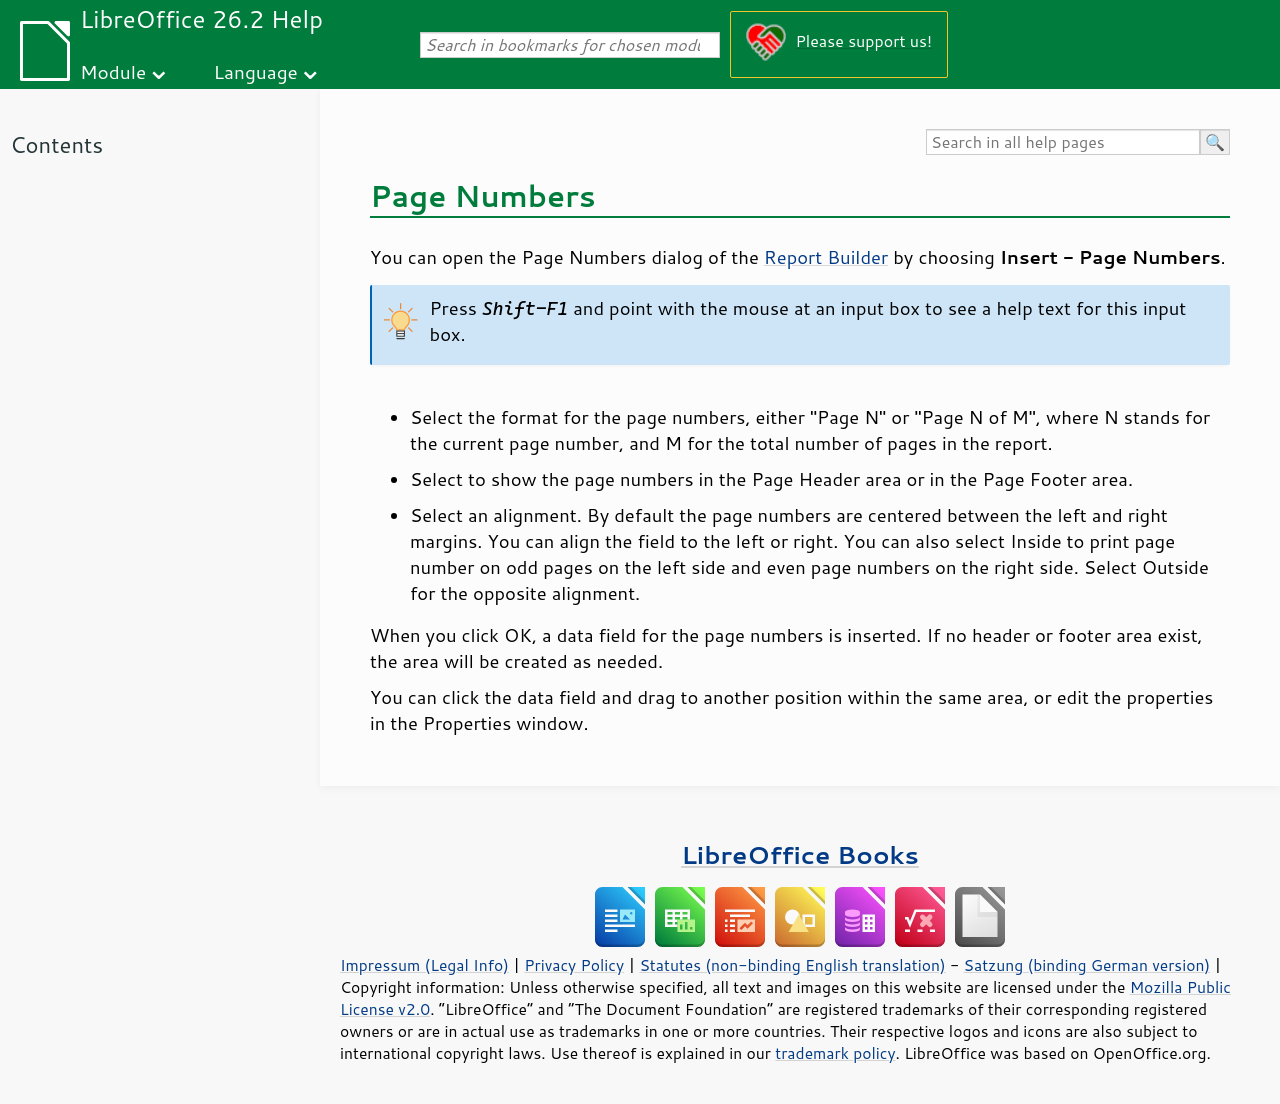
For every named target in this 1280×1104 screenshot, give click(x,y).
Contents (56, 144)
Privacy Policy (574, 965)
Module (113, 71)
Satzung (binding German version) (1087, 965)
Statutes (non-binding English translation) (792, 965)
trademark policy (835, 1053)
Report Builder (826, 257)
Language (256, 71)
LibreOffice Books (800, 854)
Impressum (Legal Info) (424, 965)
